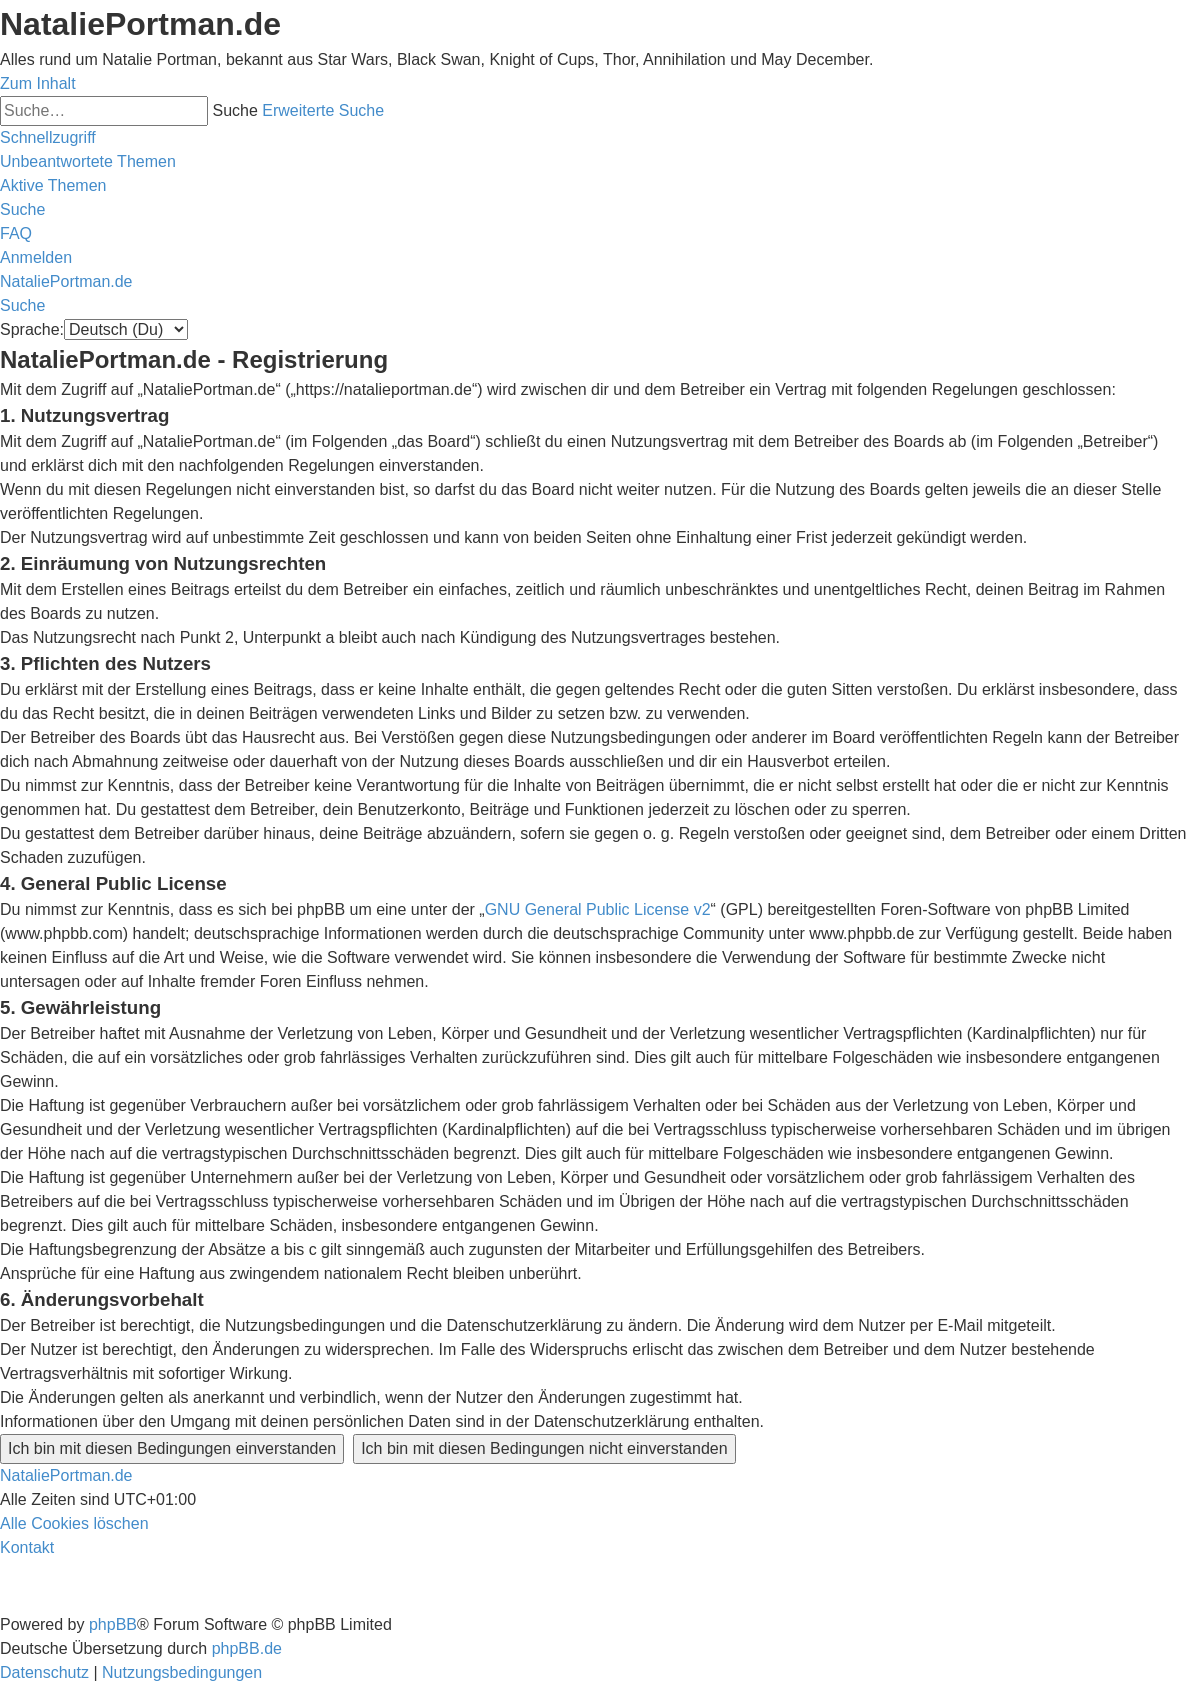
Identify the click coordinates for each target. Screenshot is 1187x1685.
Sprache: (32, 329)
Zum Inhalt (38, 83)
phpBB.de (247, 1648)
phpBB (113, 1624)
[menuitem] (88, 161)
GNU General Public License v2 (598, 909)
